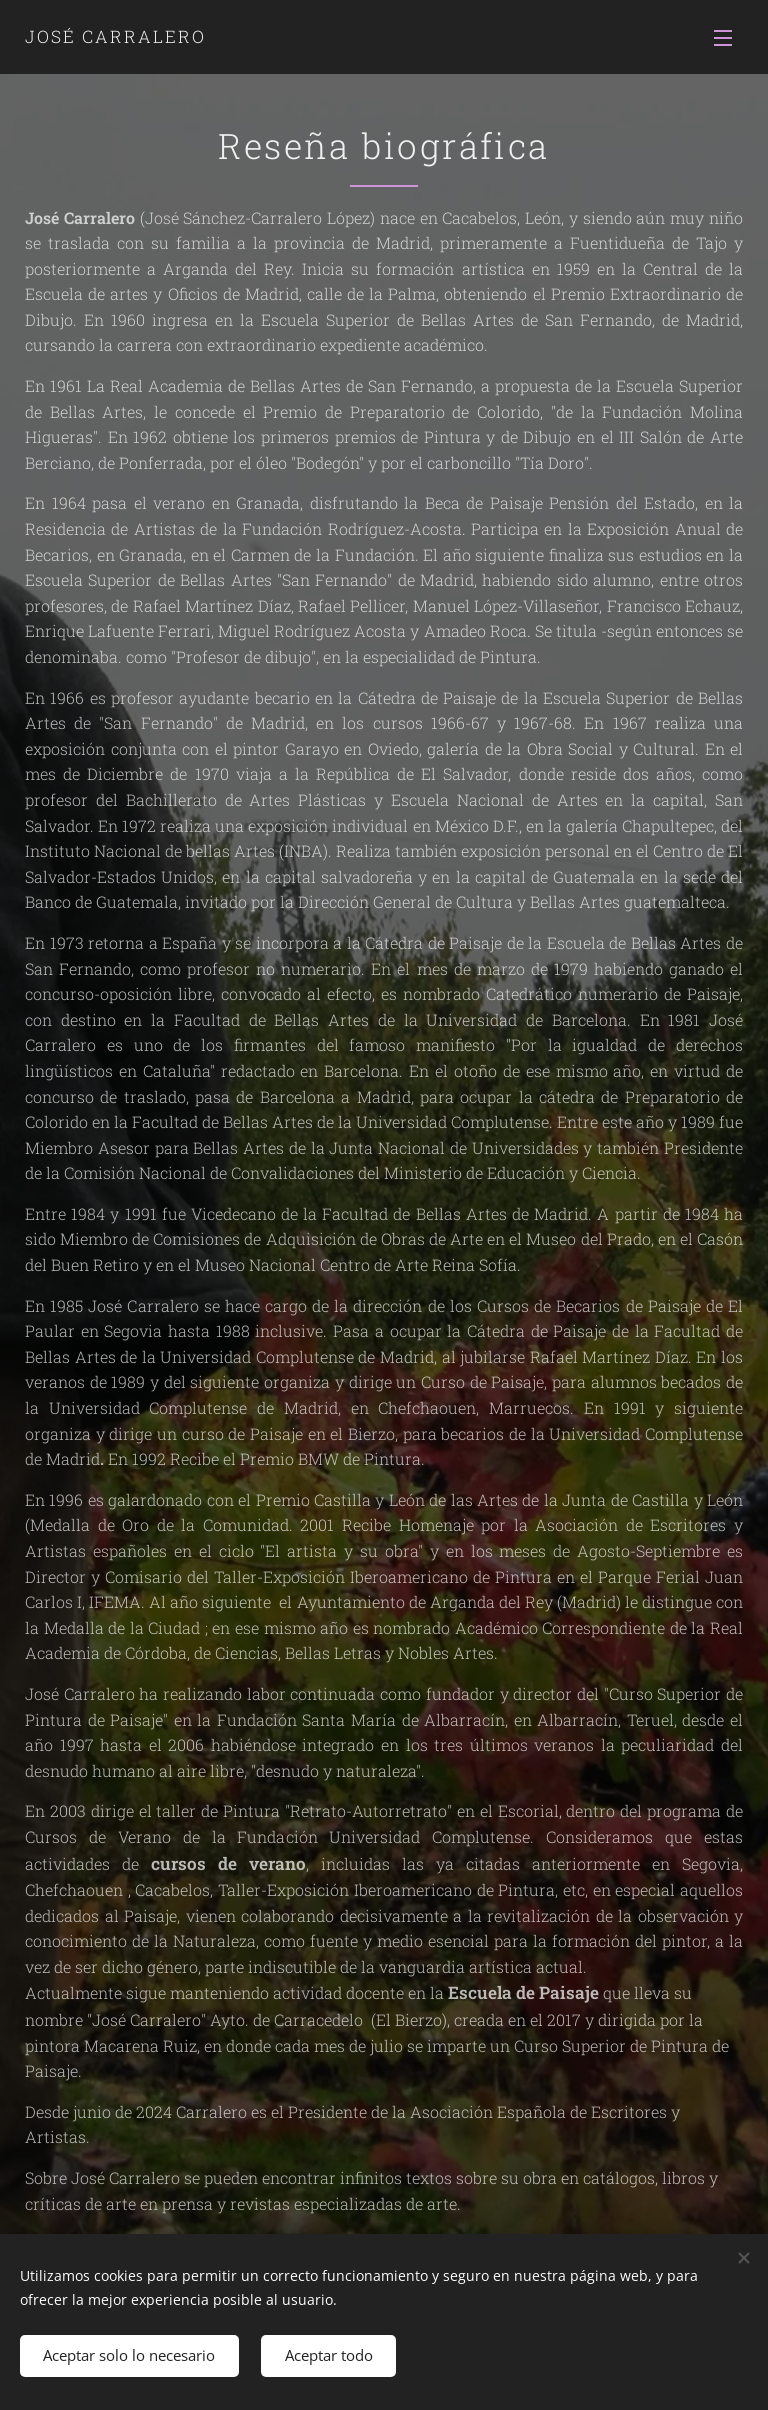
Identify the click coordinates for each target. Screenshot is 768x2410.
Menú (723, 38)
